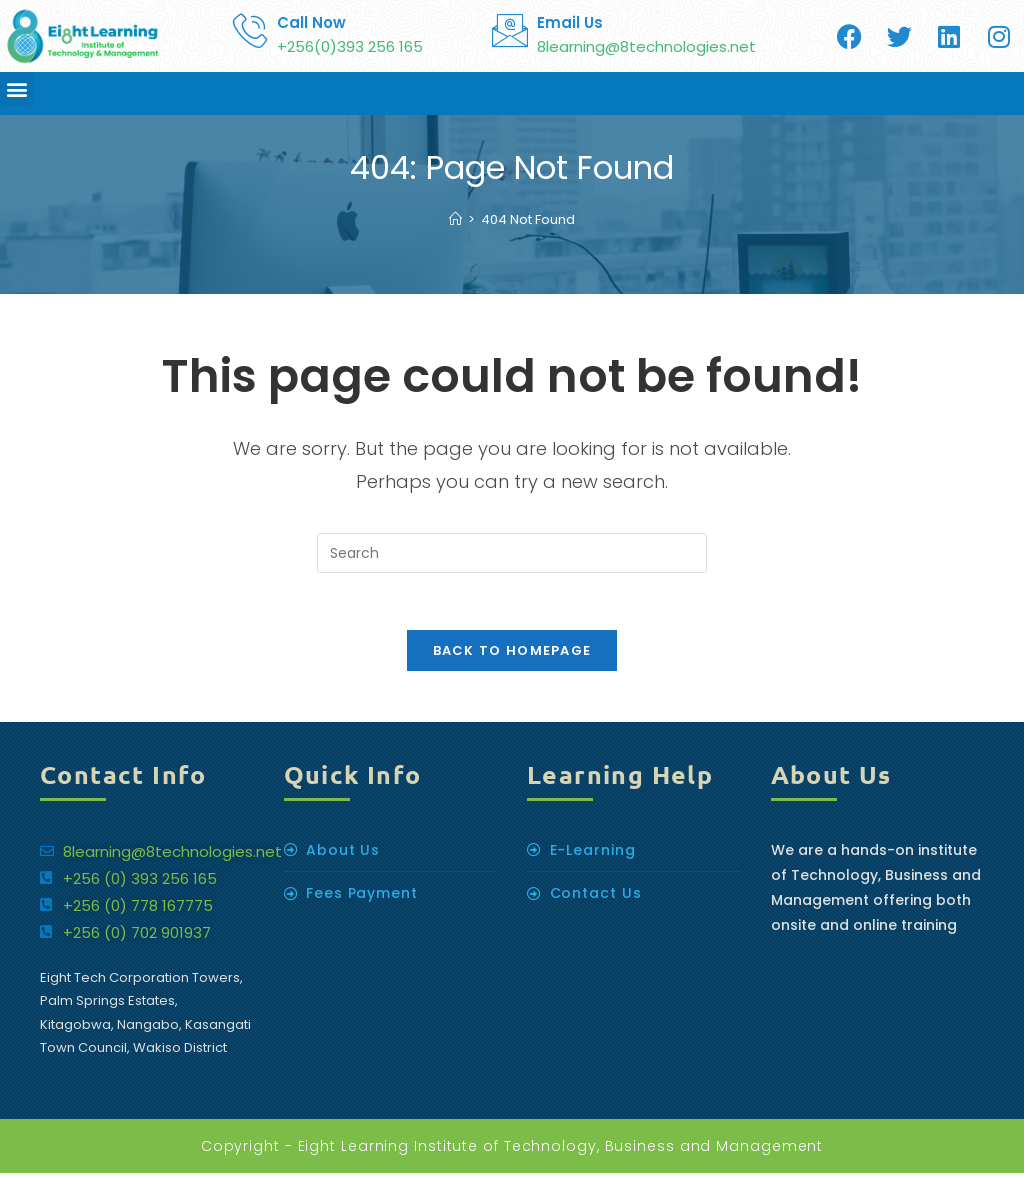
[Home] (455, 219)
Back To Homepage (512, 654)
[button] (16, 88)
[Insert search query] (512, 553)
